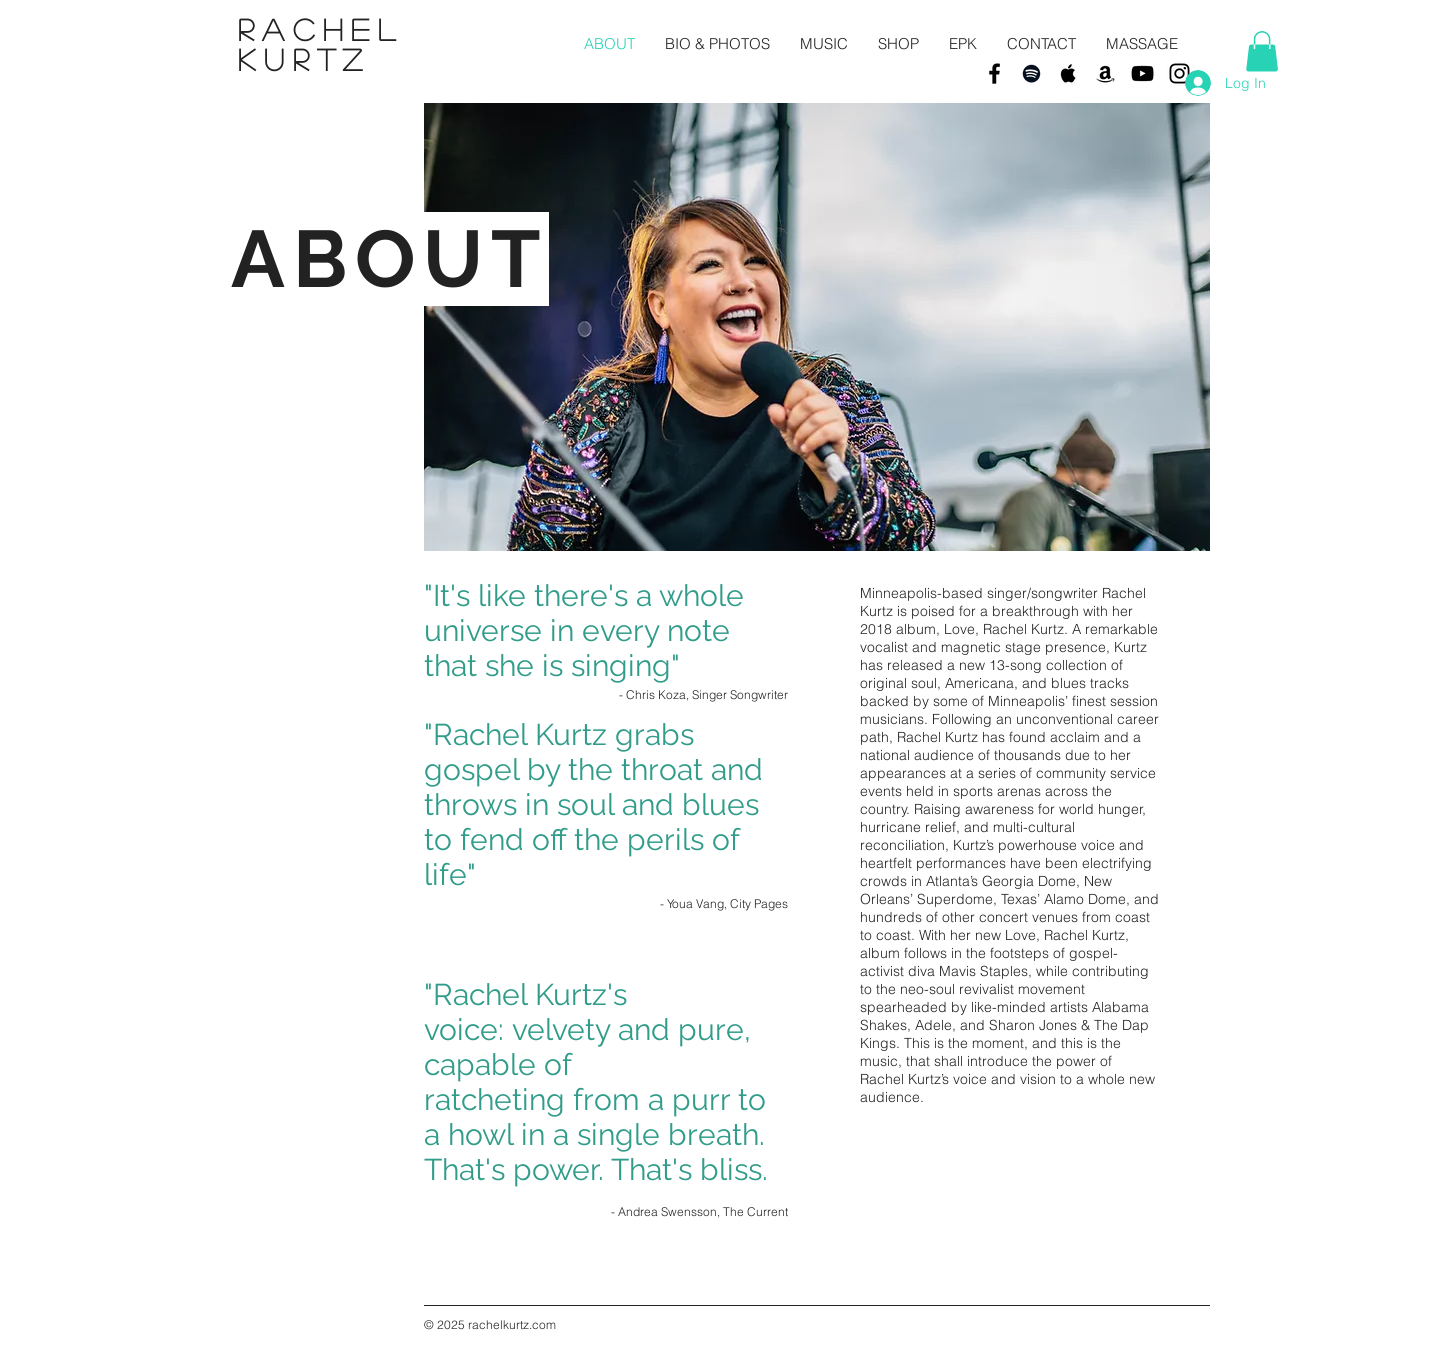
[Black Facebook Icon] (994, 73)
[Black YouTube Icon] (1142, 73)
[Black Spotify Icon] (1031, 73)
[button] (1262, 51)
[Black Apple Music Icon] (1068, 73)
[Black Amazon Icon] (1105, 73)
